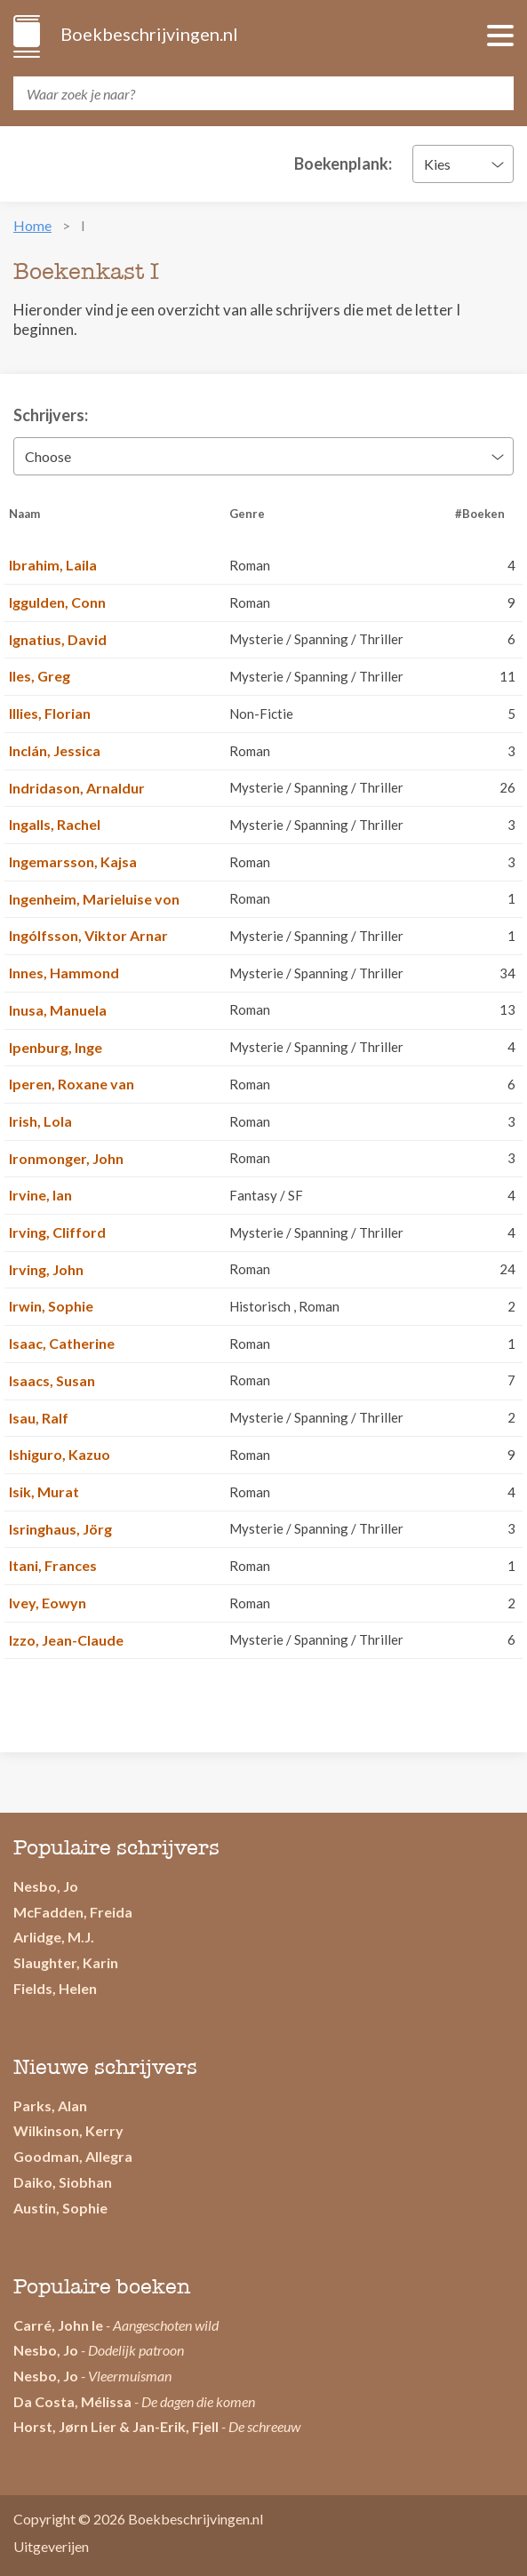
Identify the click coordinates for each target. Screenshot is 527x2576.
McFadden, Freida (72, 1911)
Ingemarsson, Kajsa (73, 861)
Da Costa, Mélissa (72, 2401)
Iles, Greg (39, 675)
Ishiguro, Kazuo (59, 1454)
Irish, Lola (40, 1121)
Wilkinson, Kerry (68, 2130)
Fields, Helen (55, 1988)
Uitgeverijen (51, 2546)
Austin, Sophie (60, 2207)
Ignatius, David (58, 639)
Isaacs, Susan (52, 1380)
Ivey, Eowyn (47, 1602)
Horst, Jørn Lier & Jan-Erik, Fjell (116, 2426)
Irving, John (46, 1269)
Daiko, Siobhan (62, 2181)
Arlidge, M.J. (53, 1936)
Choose (48, 456)
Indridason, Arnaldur (77, 787)
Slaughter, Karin (65, 1962)
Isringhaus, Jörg (60, 1528)
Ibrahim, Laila (53, 564)
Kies (437, 164)
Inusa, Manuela (58, 1009)
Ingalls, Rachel (54, 824)
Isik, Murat (44, 1491)
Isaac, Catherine (62, 1343)
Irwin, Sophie (51, 1305)
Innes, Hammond (64, 972)
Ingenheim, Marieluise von (94, 898)
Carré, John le (58, 2325)
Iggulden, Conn (57, 602)
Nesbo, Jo (45, 1886)
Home (32, 225)
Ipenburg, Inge (55, 1047)
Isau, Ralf (38, 1417)
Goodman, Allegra (72, 2156)
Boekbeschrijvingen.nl (148, 33)
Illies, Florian (50, 713)
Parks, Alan (50, 2105)
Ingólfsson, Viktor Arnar (88, 935)
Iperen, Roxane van (71, 1083)
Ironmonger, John (66, 1158)
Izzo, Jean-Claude (66, 1639)
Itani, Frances (53, 1565)
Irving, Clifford (57, 1232)
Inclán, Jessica (54, 750)
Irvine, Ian (40, 1194)
